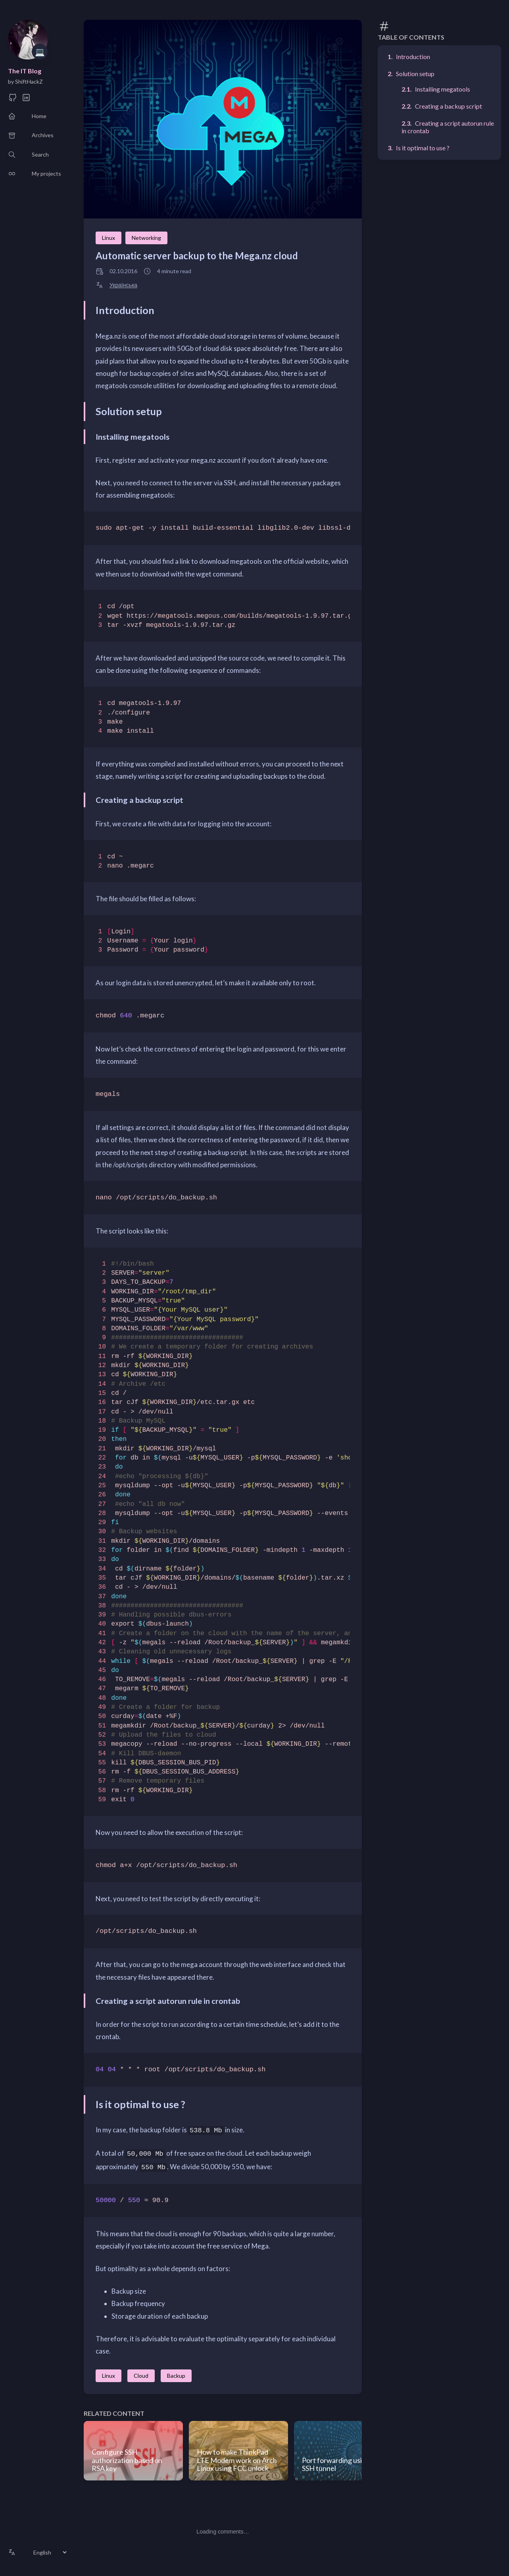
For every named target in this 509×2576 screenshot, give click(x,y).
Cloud (141, 2375)
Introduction (413, 56)
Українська (123, 285)
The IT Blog (24, 71)
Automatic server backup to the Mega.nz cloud (197, 255)
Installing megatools (442, 89)
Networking (146, 237)
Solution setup (415, 73)
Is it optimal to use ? (422, 147)
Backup (176, 2375)
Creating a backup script (448, 106)
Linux (108, 237)
